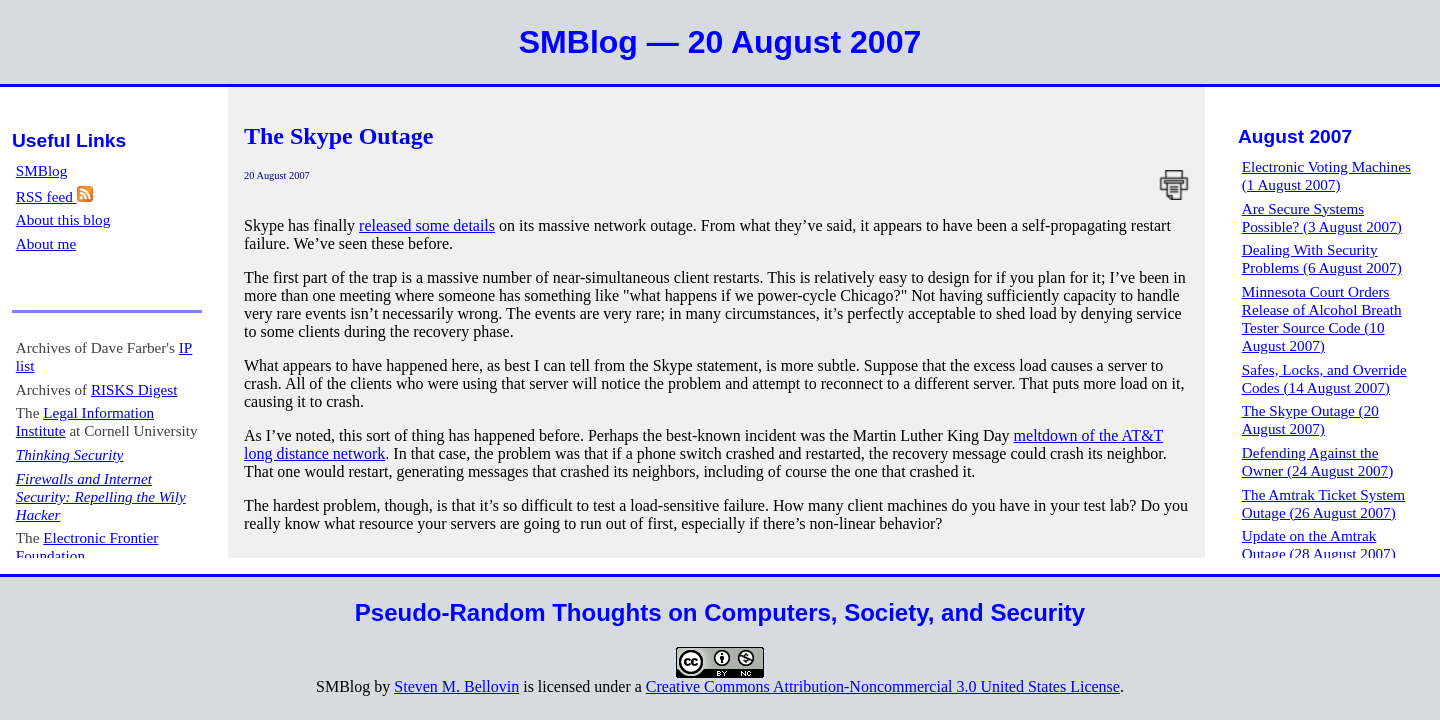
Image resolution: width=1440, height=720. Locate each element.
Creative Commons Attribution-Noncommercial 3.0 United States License (883, 686)
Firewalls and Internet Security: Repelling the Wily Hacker (101, 496)
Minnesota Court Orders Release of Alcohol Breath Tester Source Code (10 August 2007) (1322, 318)
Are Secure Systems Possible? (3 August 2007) (1322, 217)
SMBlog (42, 170)
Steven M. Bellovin (456, 686)
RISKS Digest (134, 389)
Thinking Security (70, 454)
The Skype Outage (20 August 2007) (1310, 419)
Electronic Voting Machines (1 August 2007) (1326, 175)
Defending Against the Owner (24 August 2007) (1317, 461)
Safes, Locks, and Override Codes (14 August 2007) (1324, 378)
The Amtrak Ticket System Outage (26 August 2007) (1323, 503)
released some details (427, 225)
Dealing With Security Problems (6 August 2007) (1322, 258)
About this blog (63, 219)
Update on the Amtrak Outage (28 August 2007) (1319, 544)
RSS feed (54, 196)
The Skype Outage (338, 136)
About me (46, 243)
